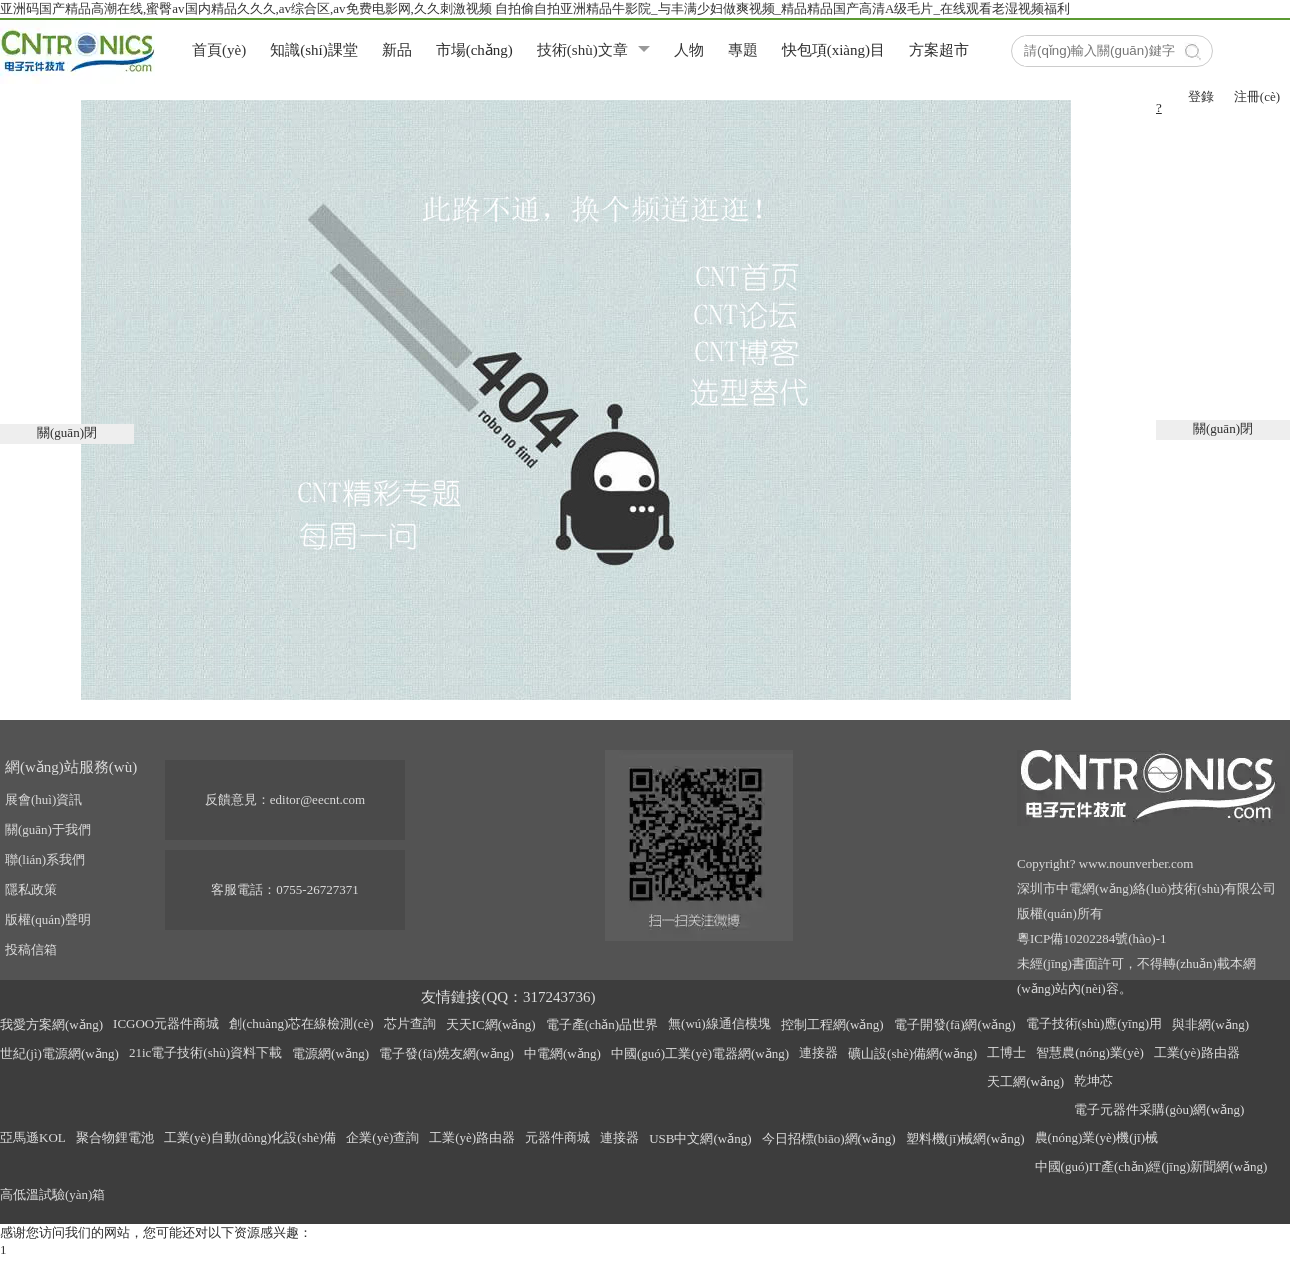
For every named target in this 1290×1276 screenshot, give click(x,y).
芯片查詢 (410, 1023)
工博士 (1006, 1052)
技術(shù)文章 (582, 50)
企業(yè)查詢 (382, 1137)
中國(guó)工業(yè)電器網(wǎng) (700, 1053)
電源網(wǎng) (330, 1053)
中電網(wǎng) (562, 1053)
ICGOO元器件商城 (166, 1023)
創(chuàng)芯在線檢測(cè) (301, 1023)
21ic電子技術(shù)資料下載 (205, 1052)
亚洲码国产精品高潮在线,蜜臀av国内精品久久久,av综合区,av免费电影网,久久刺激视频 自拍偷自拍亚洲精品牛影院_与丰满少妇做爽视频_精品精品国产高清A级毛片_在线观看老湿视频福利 (535, 8)
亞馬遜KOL (33, 1137)
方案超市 (939, 50)
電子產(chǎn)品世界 (602, 1024)
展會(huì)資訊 (43, 799)
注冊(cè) (1257, 96)
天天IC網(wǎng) (491, 1024)
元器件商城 (557, 1137)
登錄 (1201, 96)
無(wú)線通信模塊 (719, 1023)
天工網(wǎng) (1025, 1081)
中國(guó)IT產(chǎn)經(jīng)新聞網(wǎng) (1151, 1166)
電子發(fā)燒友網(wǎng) (446, 1053)
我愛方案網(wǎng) (51, 1024)
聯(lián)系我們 (45, 859)
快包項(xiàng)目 (833, 50)
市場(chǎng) (474, 50)
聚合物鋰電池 (115, 1137)
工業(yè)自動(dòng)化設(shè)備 (250, 1137)
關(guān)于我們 (48, 829)
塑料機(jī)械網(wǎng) (965, 1138)
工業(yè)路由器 (1197, 1052)
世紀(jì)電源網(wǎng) (59, 1053)
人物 (689, 50)
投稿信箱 (31, 949)
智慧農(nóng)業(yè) (1090, 1052)
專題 (743, 50)
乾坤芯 (1093, 1080)
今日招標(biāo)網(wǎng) (829, 1138)
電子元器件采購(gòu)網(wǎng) (1159, 1109)
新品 (397, 50)
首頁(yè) (219, 50)
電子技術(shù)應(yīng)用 (1094, 1023)
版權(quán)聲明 (48, 919)
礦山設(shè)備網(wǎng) (912, 1053)
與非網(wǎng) (1210, 1024)
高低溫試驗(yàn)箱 (52, 1194)
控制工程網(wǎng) (832, 1024)
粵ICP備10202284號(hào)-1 (1092, 938)
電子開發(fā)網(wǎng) (955, 1024)
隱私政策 (31, 889)
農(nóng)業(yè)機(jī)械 (1096, 1137)
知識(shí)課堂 (314, 50)
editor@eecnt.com (317, 799)
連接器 (818, 1052)
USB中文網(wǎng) (700, 1138)
